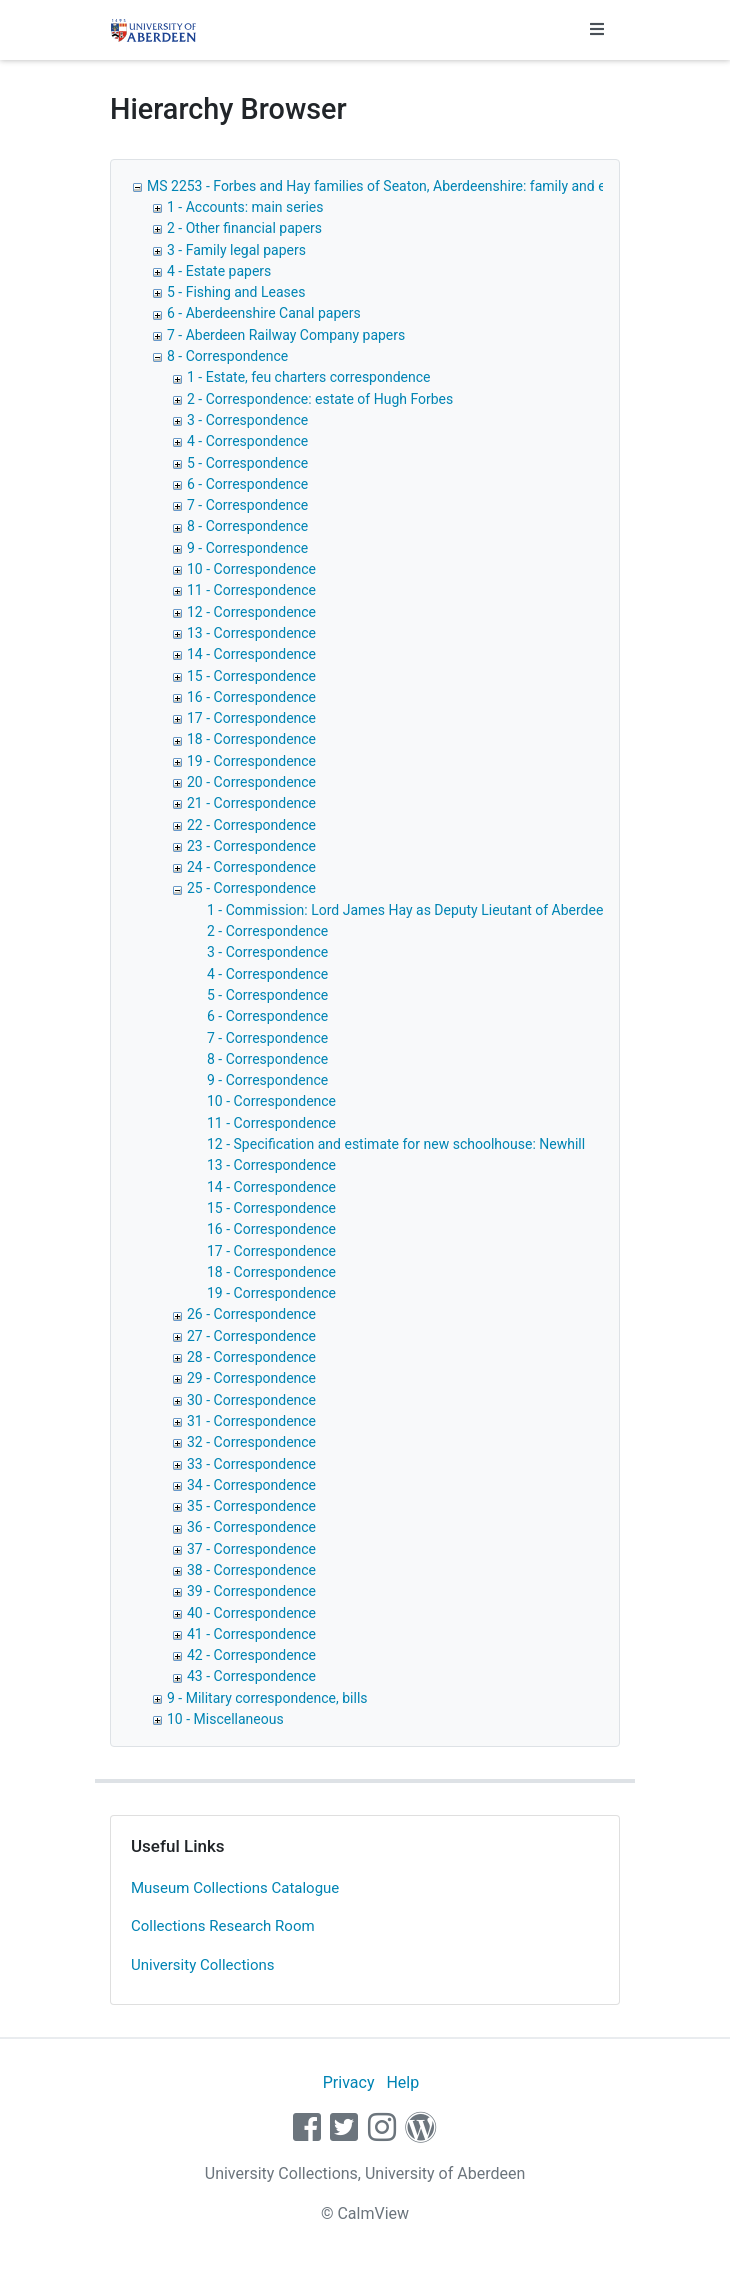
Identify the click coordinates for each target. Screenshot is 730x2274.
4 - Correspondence (247, 441)
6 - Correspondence (247, 484)
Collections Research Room (223, 1926)
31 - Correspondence (251, 1421)
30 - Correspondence (251, 1400)
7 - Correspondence (247, 505)
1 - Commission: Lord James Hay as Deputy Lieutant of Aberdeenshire (424, 910)
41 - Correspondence (251, 1634)
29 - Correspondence (251, 1378)
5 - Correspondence (247, 463)
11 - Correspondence (251, 590)
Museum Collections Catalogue (235, 1888)
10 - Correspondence (251, 569)
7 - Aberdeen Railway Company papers (286, 335)
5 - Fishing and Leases (236, 292)
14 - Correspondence (251, 654)
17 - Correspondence (251, 718)
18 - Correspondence (251, 739)
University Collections (203, 1965)
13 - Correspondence (251, 633)
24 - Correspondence (251, 867)
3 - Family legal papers (236, 250)
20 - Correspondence (251, 782)
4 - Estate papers (219, 271)
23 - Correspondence (251, 846)
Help (402, 2082)
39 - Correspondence (251, 1591)
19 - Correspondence (251, 761)
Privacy (349, 2082)
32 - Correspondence (251, 1442)
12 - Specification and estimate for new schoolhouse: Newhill (396, 1144)
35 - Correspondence (251, 1506)
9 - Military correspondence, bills (267, 1698)
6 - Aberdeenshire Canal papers (264, 313)
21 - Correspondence (251, 803)
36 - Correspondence (251, 1527)
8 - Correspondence (227, 356)
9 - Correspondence (247, 548)
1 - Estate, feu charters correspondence (309, 377)
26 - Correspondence (251, 1314)
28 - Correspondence (251, 1357)
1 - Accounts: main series (245, 207)
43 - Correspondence (251, 1676)
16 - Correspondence (251, 697)
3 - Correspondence (247, 420)
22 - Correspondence (251, 825)
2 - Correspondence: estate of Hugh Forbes (320, 399)
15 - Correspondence (251, 676)
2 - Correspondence (267, 931)
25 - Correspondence (251, 888)
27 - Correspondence (251, 1336)
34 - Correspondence (251, 1485)
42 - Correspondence (251, 1655)
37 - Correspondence (251, 1549)
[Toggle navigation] (597, 30)
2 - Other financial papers (244, 228)
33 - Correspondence (251, 1464)
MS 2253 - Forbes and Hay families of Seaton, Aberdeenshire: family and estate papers (415, 186)
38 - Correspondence (251, 1570)
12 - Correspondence (251, 612)
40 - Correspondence (251, 1613)
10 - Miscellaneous (225, 1719)
